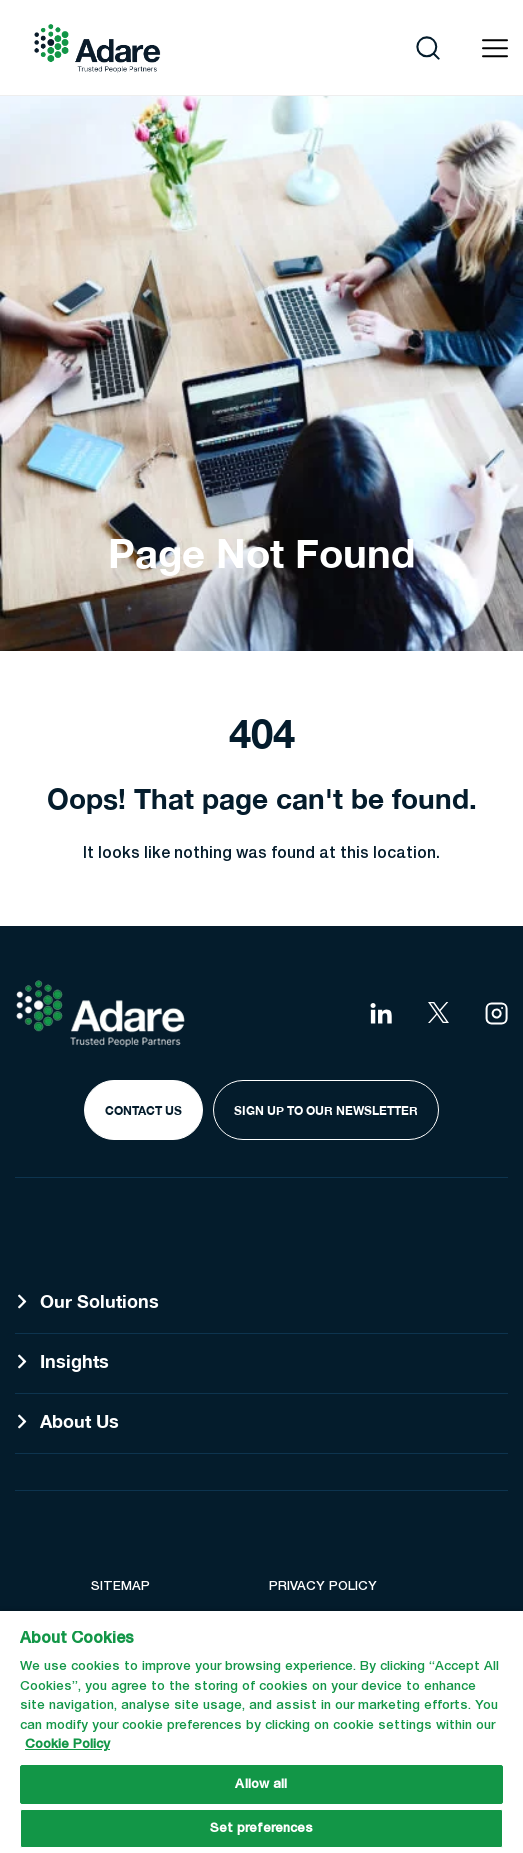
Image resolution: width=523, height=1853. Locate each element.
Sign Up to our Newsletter (326, 1110)
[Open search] (428, 48)
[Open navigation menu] (495, 48)
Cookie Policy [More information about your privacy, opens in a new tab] (67, 1744)
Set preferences (262, 1828)
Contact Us (143, 1110)
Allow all (261, 1784)
